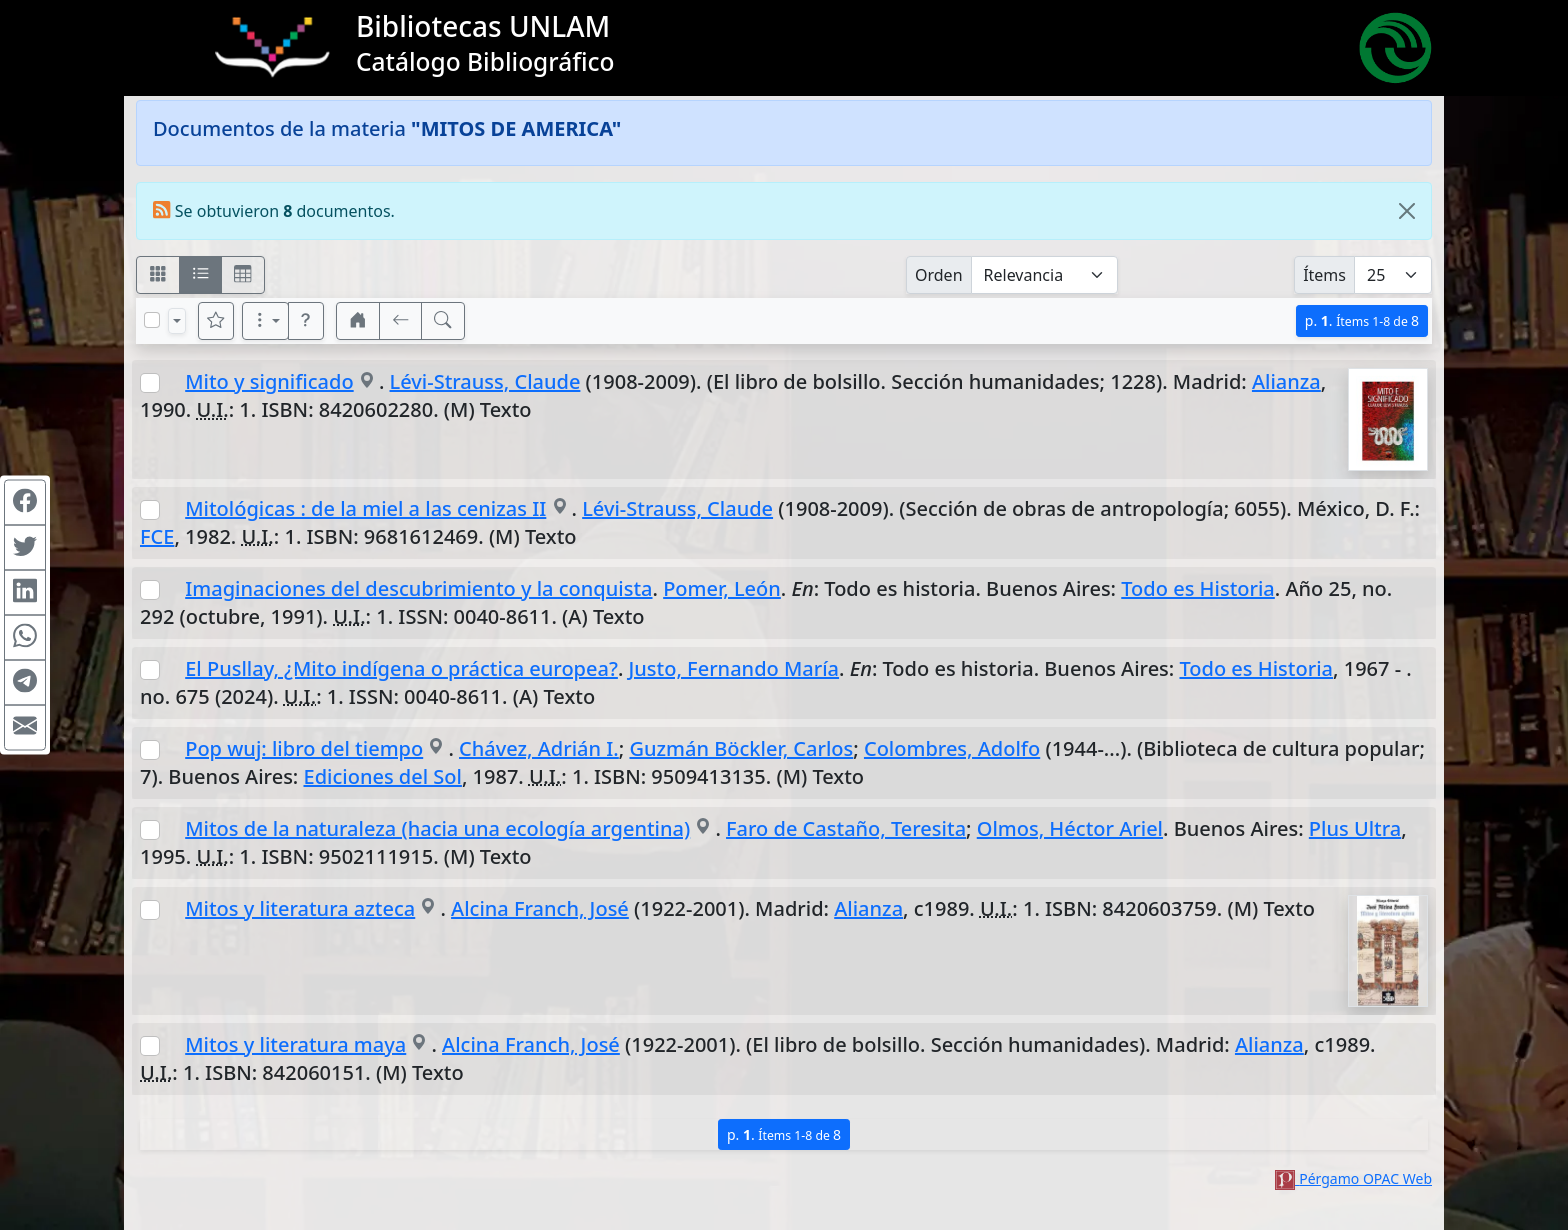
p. (1362, 320)
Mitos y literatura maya (295, 1044)
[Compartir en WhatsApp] (25, 638)
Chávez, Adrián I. (539, 748)
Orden (939, 275)
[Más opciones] (266, 321)
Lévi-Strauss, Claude (485, 381)
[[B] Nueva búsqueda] (443, 321)
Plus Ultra (1355, 828)
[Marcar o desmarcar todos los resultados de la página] (152, 320)
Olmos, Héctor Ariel (1070, 828)
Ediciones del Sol (383, 776)
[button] (306, 321)
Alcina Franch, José (540, 908)
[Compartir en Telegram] (25, 683)
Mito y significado (269, 381)
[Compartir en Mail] (25, 728)
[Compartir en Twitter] (25, 548)
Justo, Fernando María (734, 668)
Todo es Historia (1198, 588)
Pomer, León (722, 588)
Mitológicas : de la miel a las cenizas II (365, 508)
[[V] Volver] (401, 321)
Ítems (1324, 275)
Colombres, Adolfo (952, 748)
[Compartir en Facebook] (25, 503)
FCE (157, 536)
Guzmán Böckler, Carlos (741, 748)
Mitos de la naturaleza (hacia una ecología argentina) (437, 828)
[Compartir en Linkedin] (25, 593)
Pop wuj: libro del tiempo (304, 748)
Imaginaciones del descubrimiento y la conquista (418, 588)
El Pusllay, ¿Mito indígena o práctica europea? (401, 668)
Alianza (1286, 381)
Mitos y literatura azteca (300, 908)
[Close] (1407, 211)
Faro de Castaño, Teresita (846, 828)
